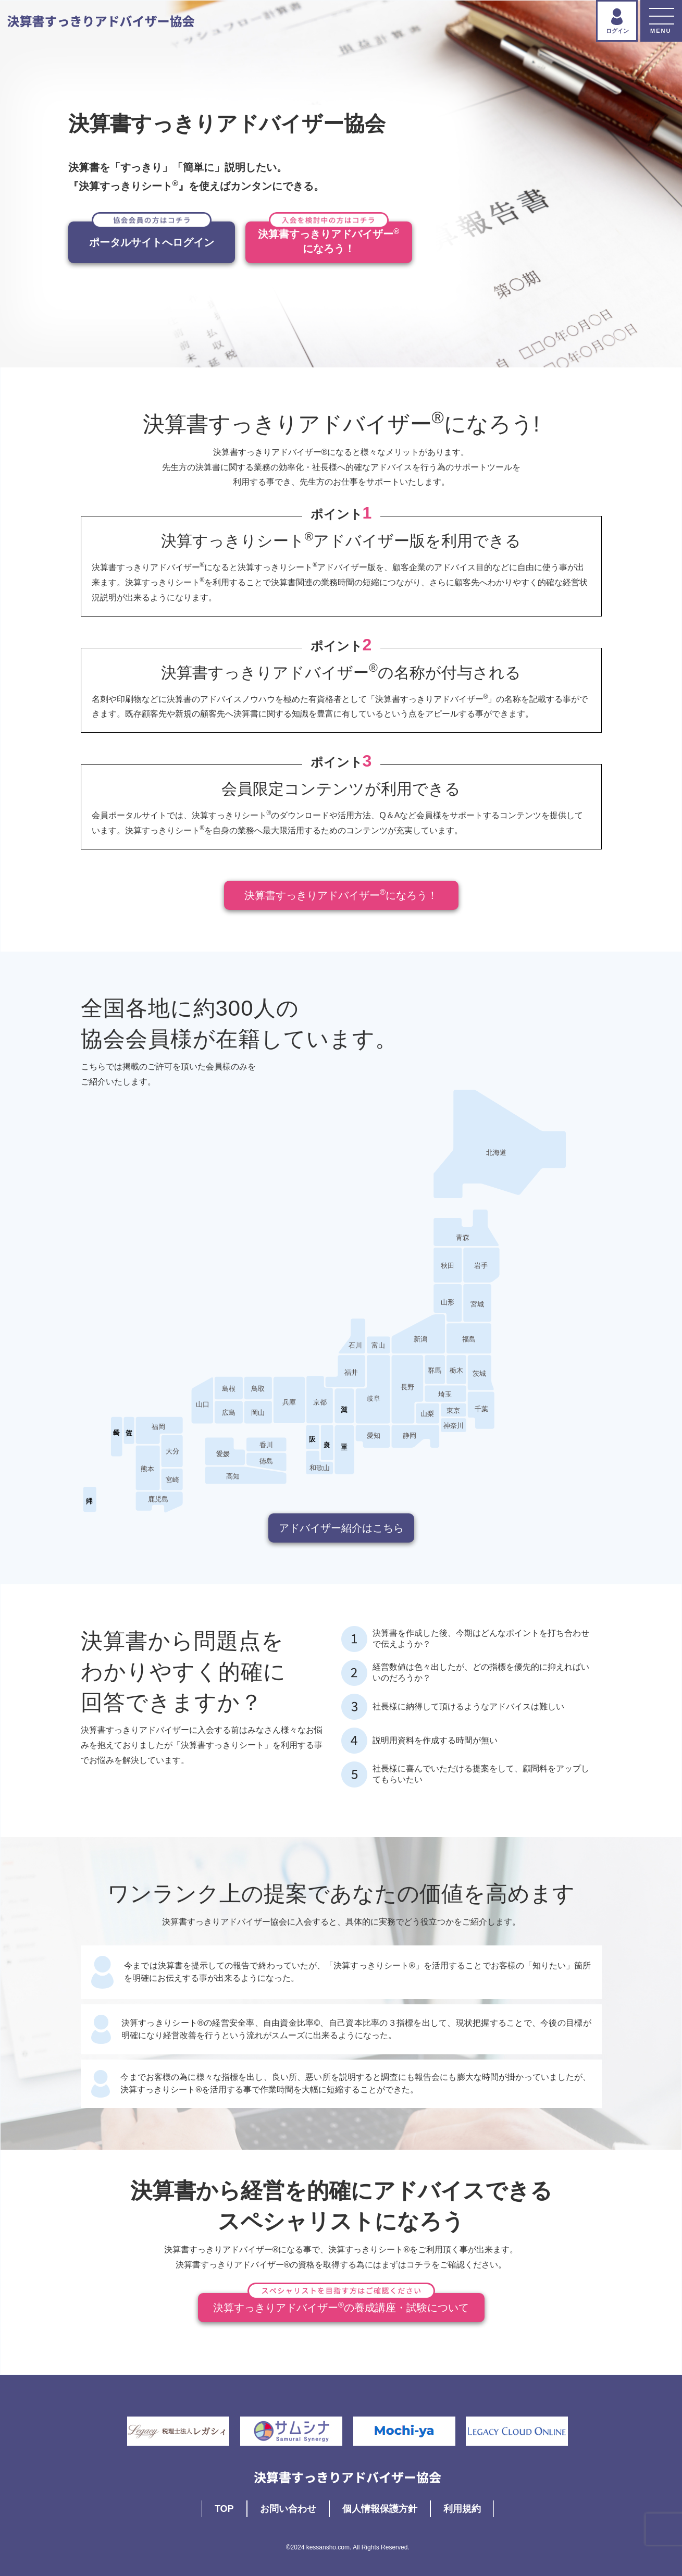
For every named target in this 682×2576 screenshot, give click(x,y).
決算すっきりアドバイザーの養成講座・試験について (341, 2303)
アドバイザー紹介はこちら (341, 1528)
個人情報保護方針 (379, 2509)
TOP (224, 2509)
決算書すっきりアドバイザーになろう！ (341, 894)
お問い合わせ (288, 2509)
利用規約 (462, 2509)
